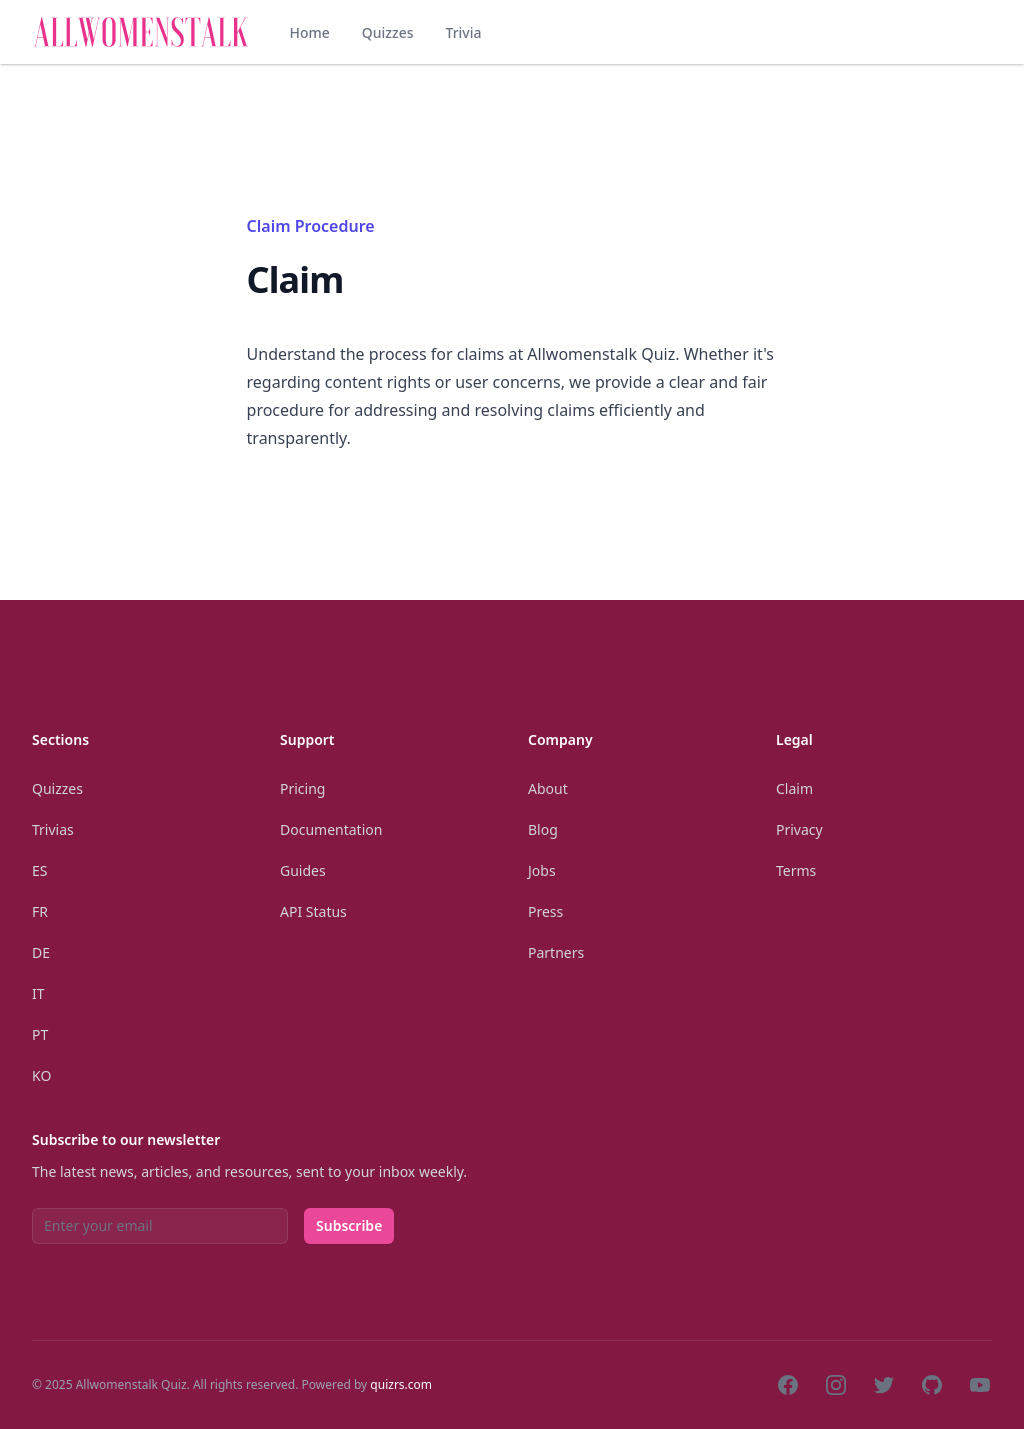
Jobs (542, 870)
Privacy (799, 829)
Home (309, 32)
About (548, 788)
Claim (794, 788)
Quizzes (388, 32)
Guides (303, 870)
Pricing (302, 788)
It (38, 993)
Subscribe (349, 1225)
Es (39, 870)
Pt (40, 1034)
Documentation (331, 829)
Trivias (53, 829)
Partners (556, 952)
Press (545, 911)
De (41, 952)
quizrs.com (401, 1384)
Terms (796, 870)
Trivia (463, 32)
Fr (40, 911)
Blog (543, 829)
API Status (313, 911)
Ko (41, 1075)
